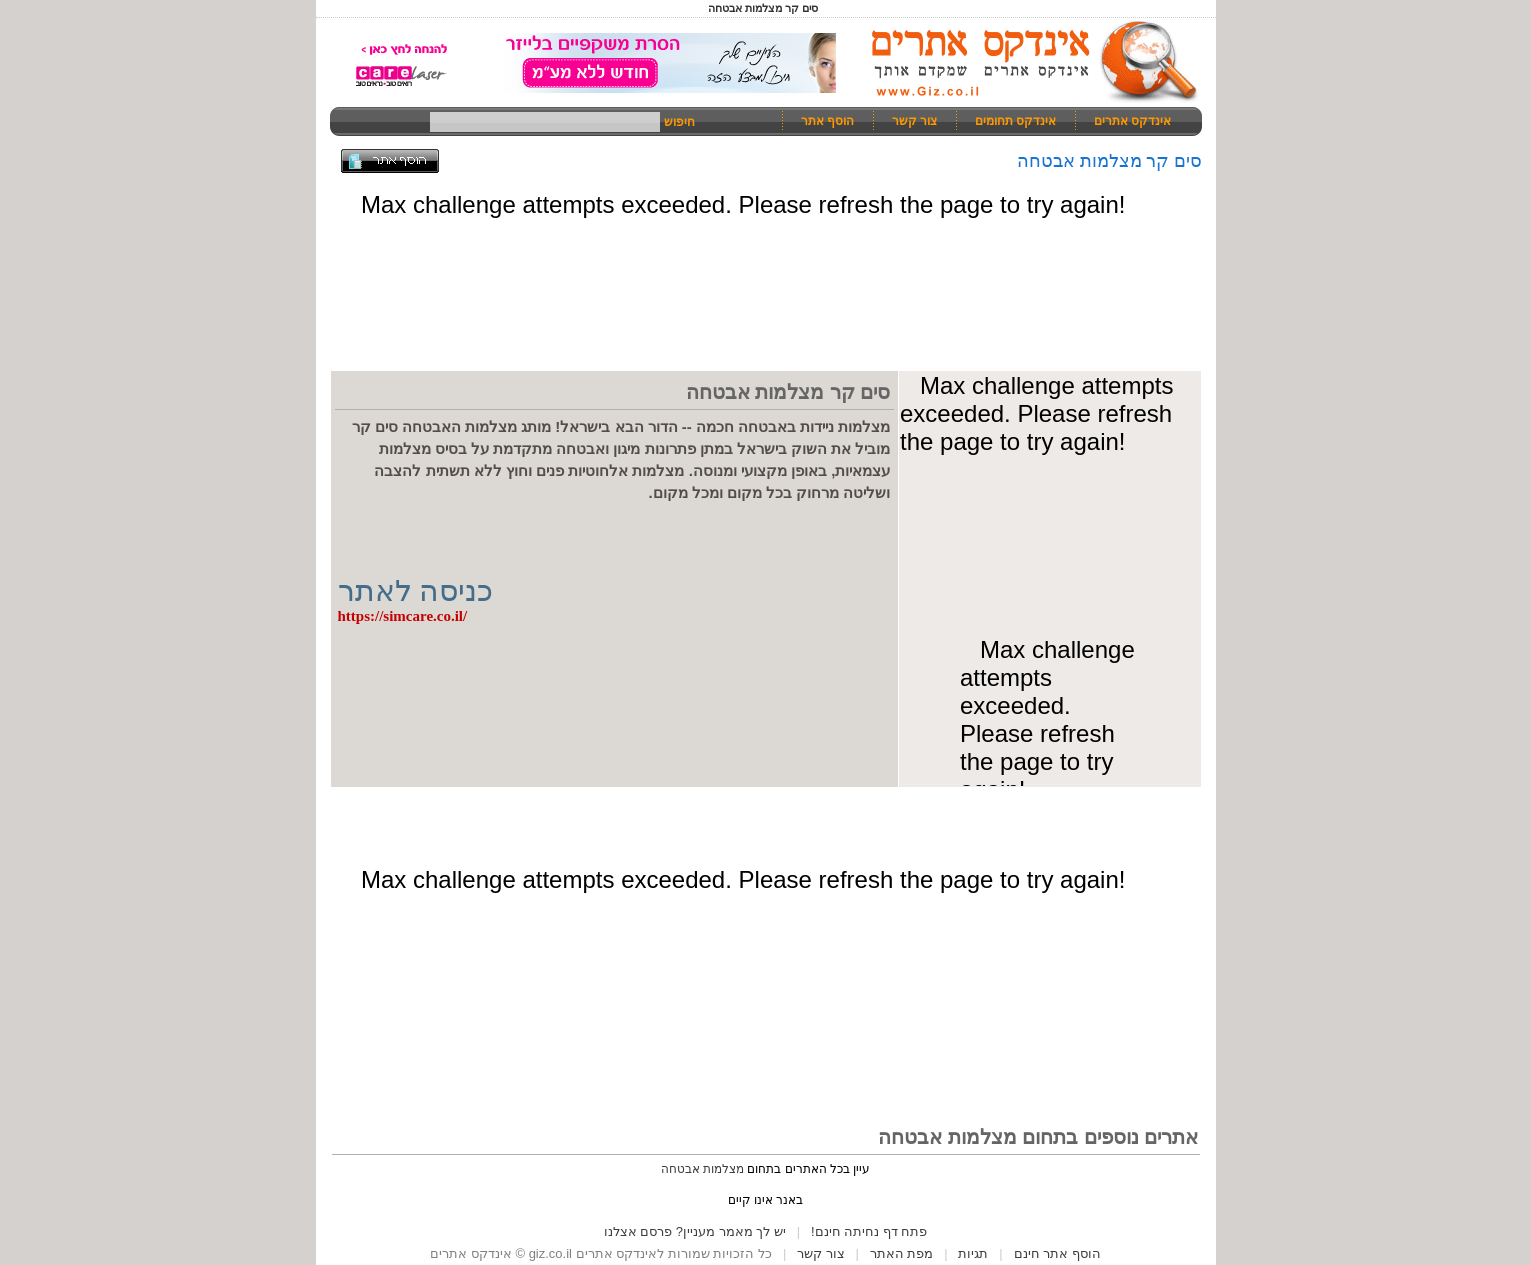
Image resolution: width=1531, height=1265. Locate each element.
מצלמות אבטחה (702, 1169)
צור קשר (914, 121)
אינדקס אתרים (1132, 121)
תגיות (973, 1253)
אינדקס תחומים (1015, 121)
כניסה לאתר (416, 590)
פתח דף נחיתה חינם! (869, 1231)
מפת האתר (902, 1253)
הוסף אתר (827, 121)
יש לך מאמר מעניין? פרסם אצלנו (695, 1231)
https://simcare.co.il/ (403, 616)
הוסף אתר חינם (1057, 1253)
